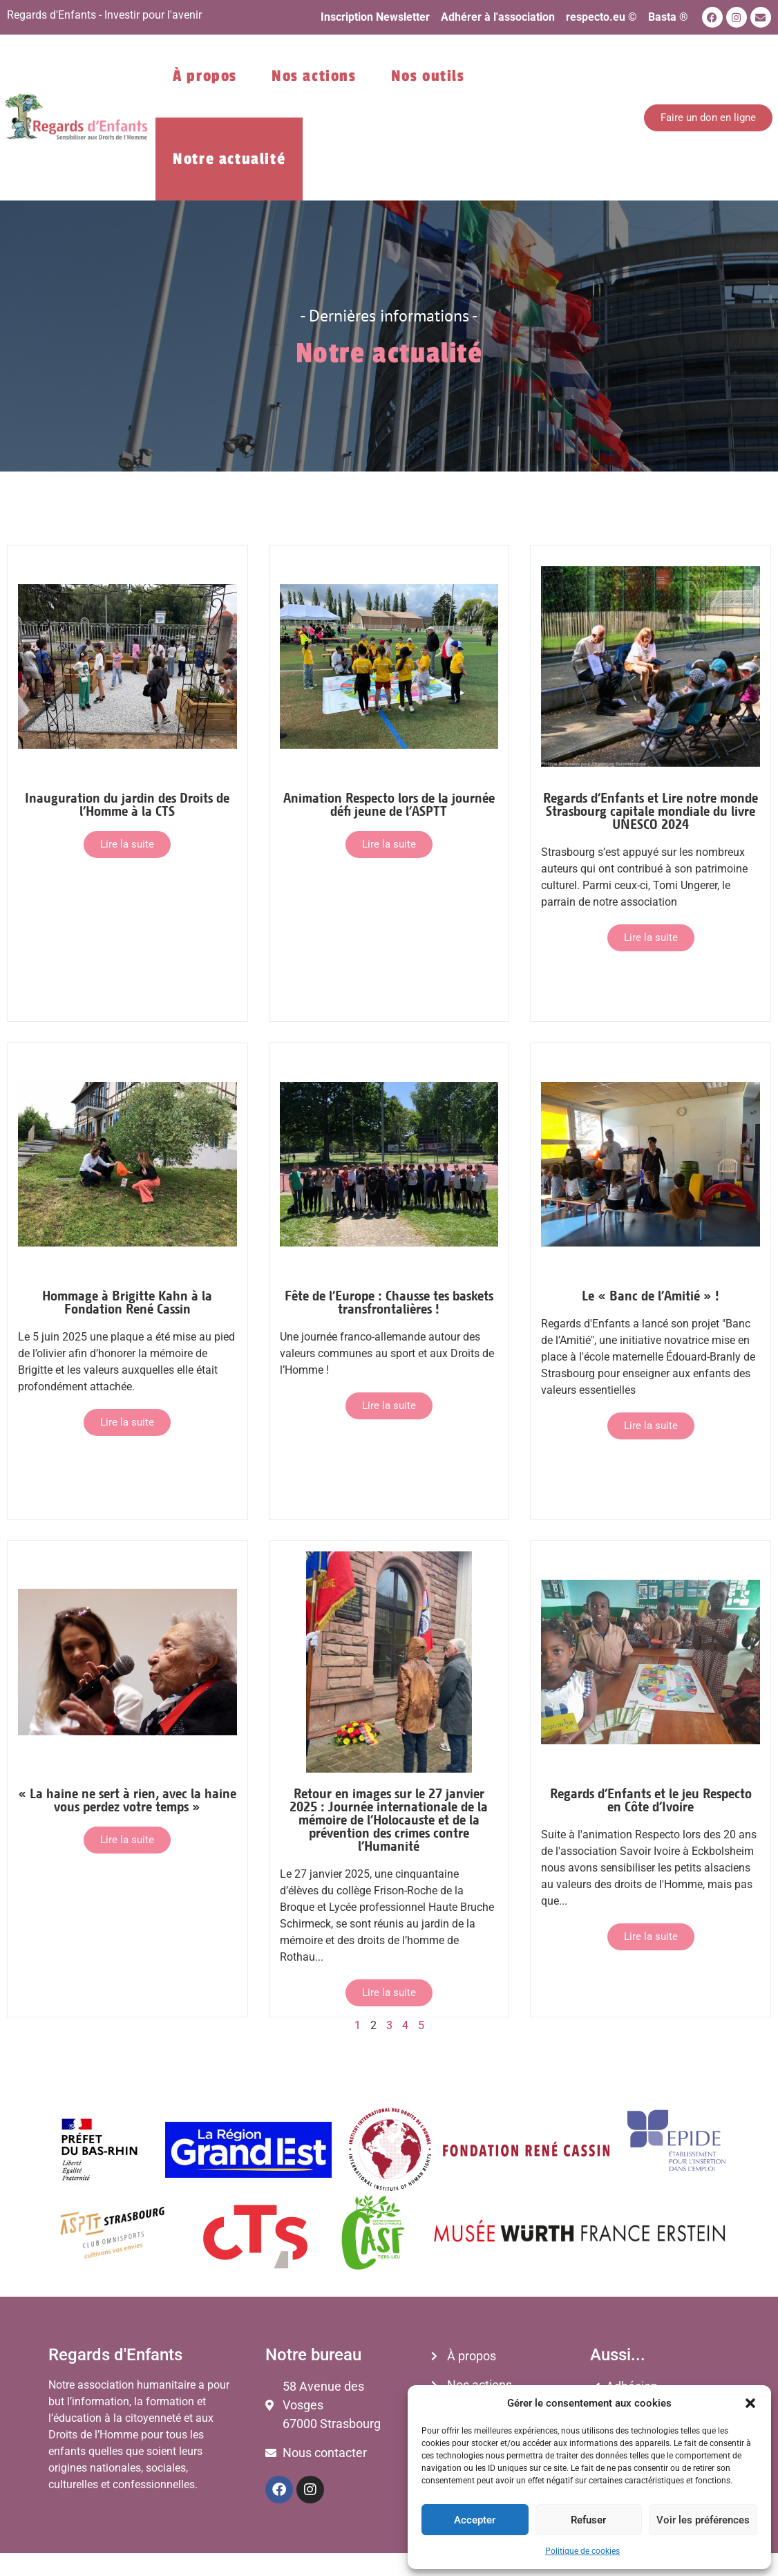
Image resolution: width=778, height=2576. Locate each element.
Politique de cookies (582, 2551)
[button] (750, 2403)
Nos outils (428, 76)
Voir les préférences (703, 2520)
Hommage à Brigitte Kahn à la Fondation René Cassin (127, 1301)
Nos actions (314, 76)
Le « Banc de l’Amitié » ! (650, 1295)
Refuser (588, 2520)
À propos (205, 76)
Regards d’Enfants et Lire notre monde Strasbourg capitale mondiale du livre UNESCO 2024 (650, 811)
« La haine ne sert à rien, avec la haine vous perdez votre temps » (127, 1799)
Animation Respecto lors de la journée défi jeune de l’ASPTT (389, 804)
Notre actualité (229, 159)
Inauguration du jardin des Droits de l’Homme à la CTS (127, 804)
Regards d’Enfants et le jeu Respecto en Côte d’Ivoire (651, 1799)
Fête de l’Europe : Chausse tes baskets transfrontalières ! (389, 1301)
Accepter (474, 2520)
